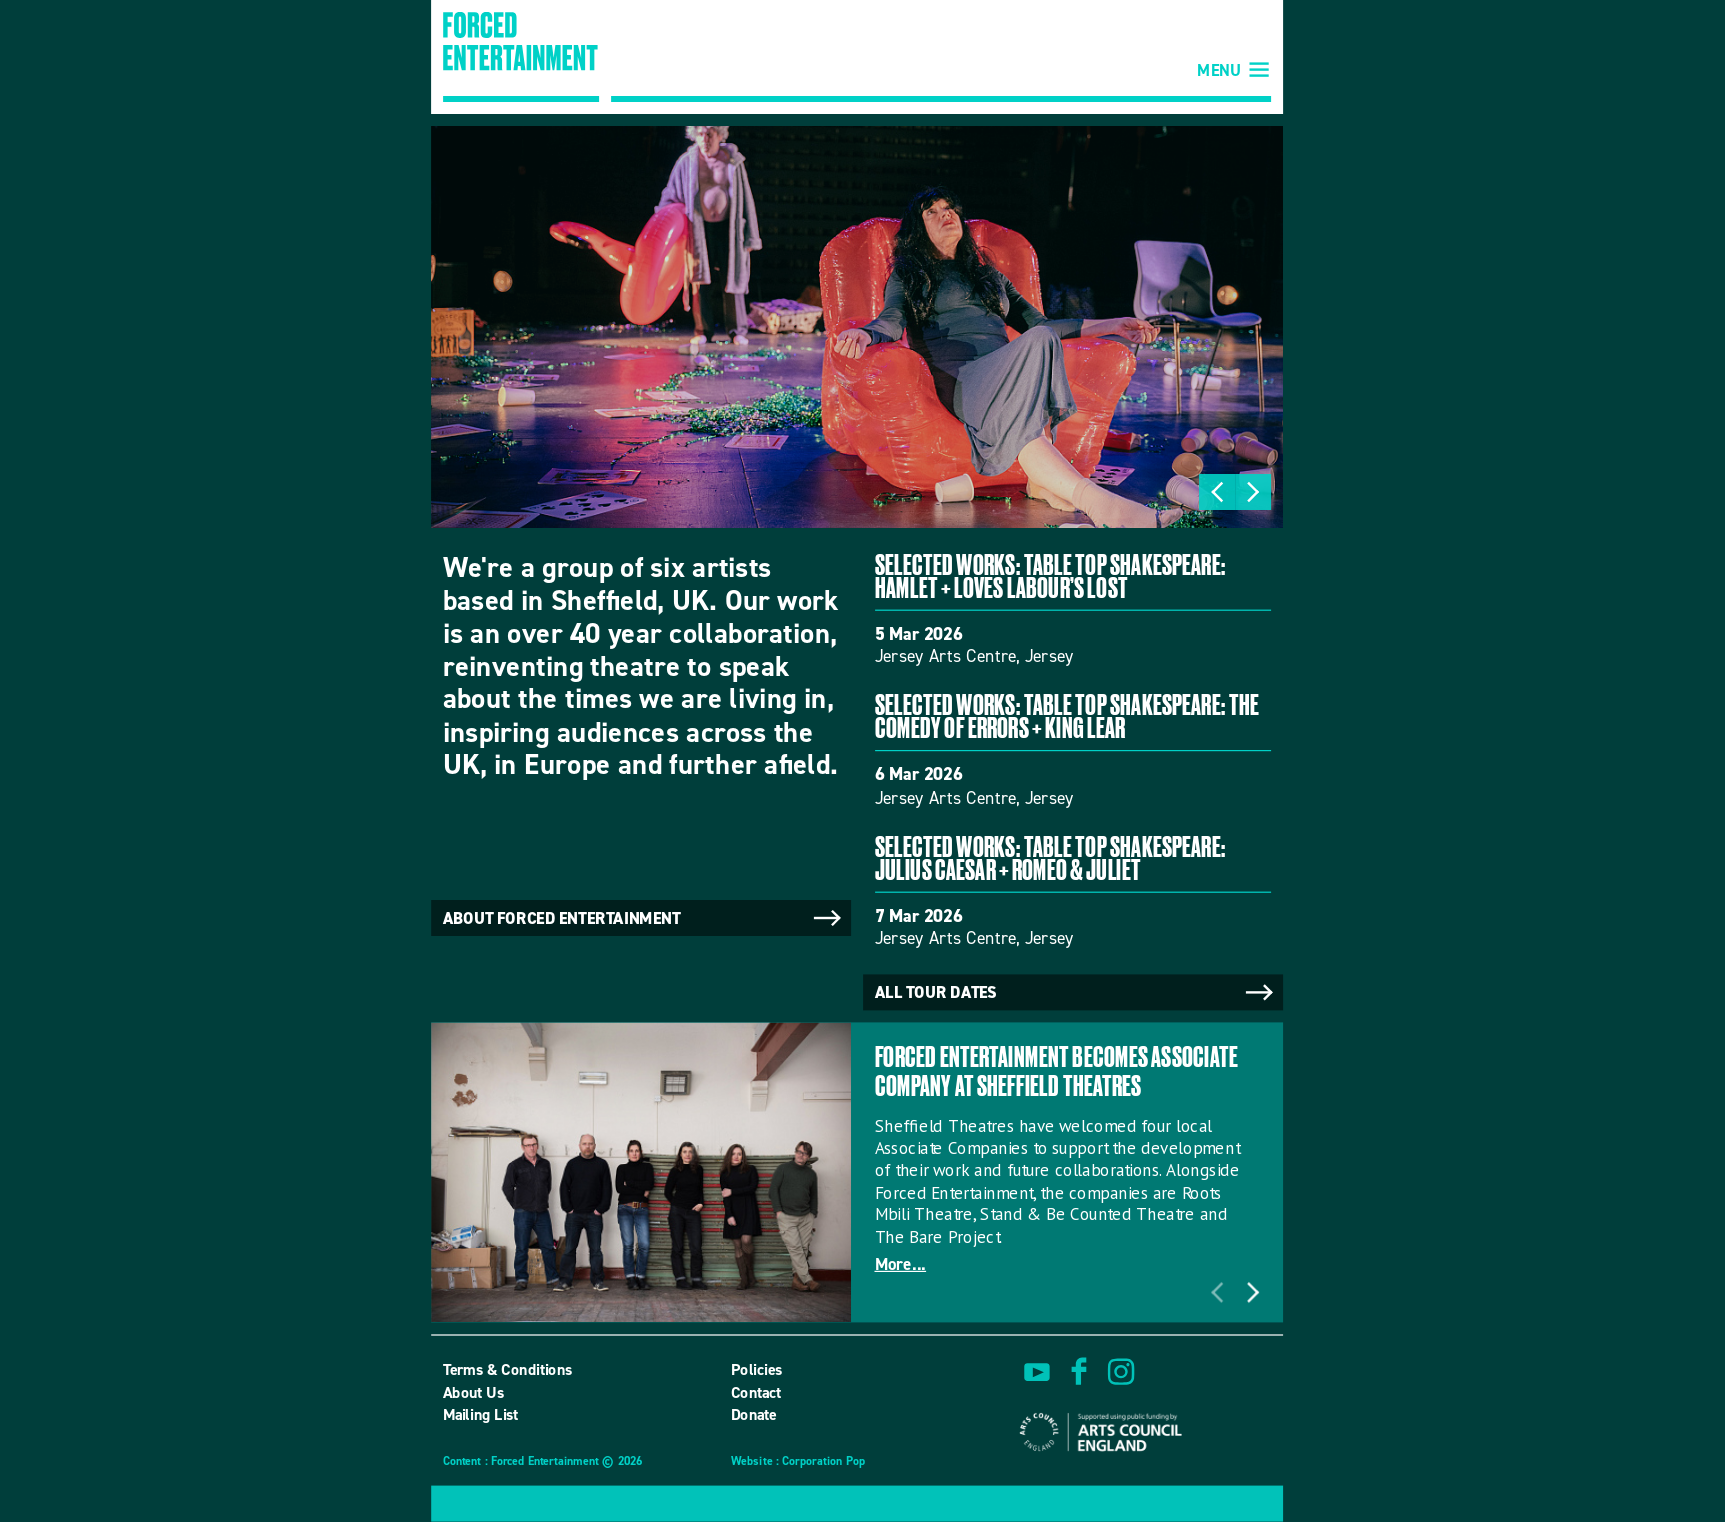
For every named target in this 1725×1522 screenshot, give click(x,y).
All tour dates (1076, 993)
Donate (754, 1415)
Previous (1217, 492)
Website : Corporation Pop (798, 1462)
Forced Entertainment (521, 57)
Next (1253, 492)
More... (901, 1264)
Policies (757, 1370)
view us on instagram (1121, 1372)
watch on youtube (1037, 1372)
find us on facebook (1079, 1372)
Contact (756, 1392)
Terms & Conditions (508, 1370)
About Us (473, 1392)
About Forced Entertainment (644, 918)
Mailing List (481, 1415)
